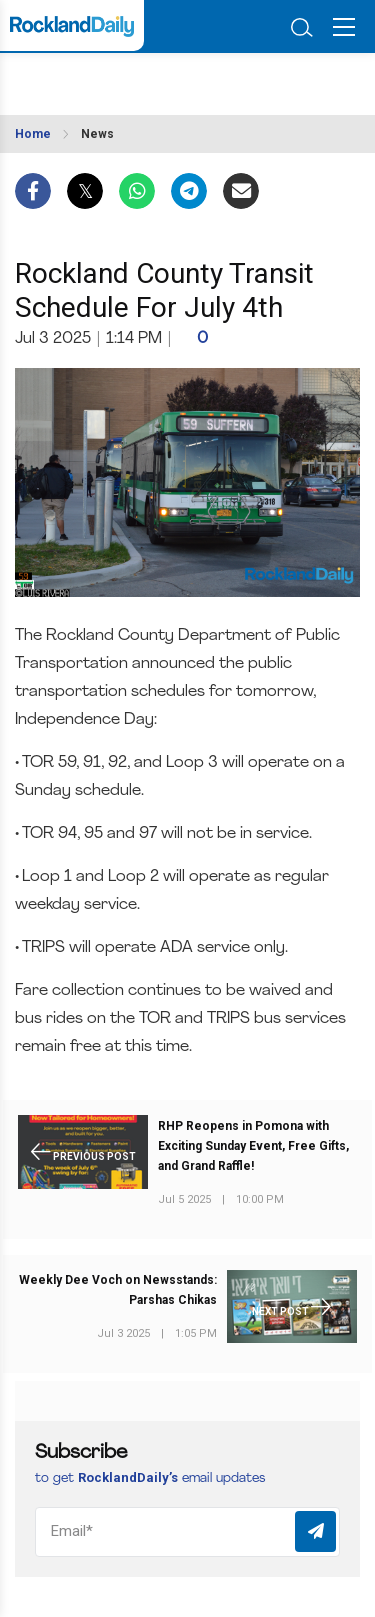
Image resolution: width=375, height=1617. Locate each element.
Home (33, 134)
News (97, 134)
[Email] (187, 1532)
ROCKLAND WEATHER (107, 78)
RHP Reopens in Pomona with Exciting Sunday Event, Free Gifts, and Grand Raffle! (253, 1146)
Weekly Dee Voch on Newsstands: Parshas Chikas (118, 1290)
